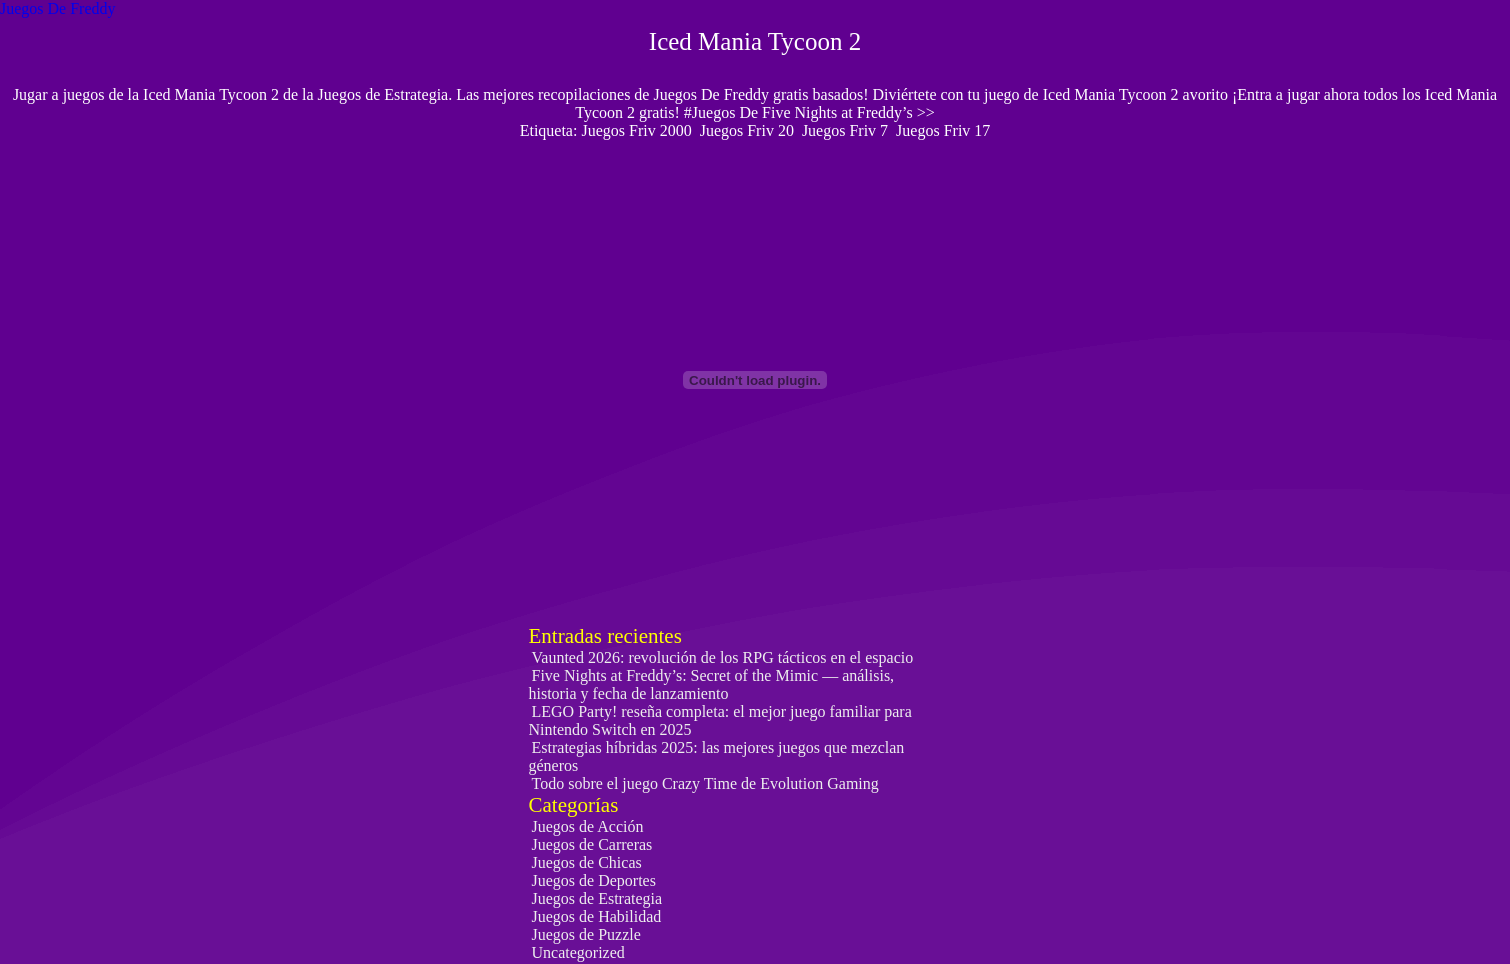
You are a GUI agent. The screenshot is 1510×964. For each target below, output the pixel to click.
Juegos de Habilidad (597, 916)
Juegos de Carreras (592, 844)
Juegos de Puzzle (586, 934)
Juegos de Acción (588, 826)
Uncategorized (578, 952)
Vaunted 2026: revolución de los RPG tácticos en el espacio (723, 657)
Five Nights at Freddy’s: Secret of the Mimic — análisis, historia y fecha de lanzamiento (712, 684)
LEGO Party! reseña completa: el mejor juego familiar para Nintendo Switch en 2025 (720, 720)
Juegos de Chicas (587, 862)
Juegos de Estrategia (597, 898)
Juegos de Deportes (594, 880)
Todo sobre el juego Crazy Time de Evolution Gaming (705, 783)
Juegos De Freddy (58, 8)
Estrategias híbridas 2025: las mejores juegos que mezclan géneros (717, 756)
